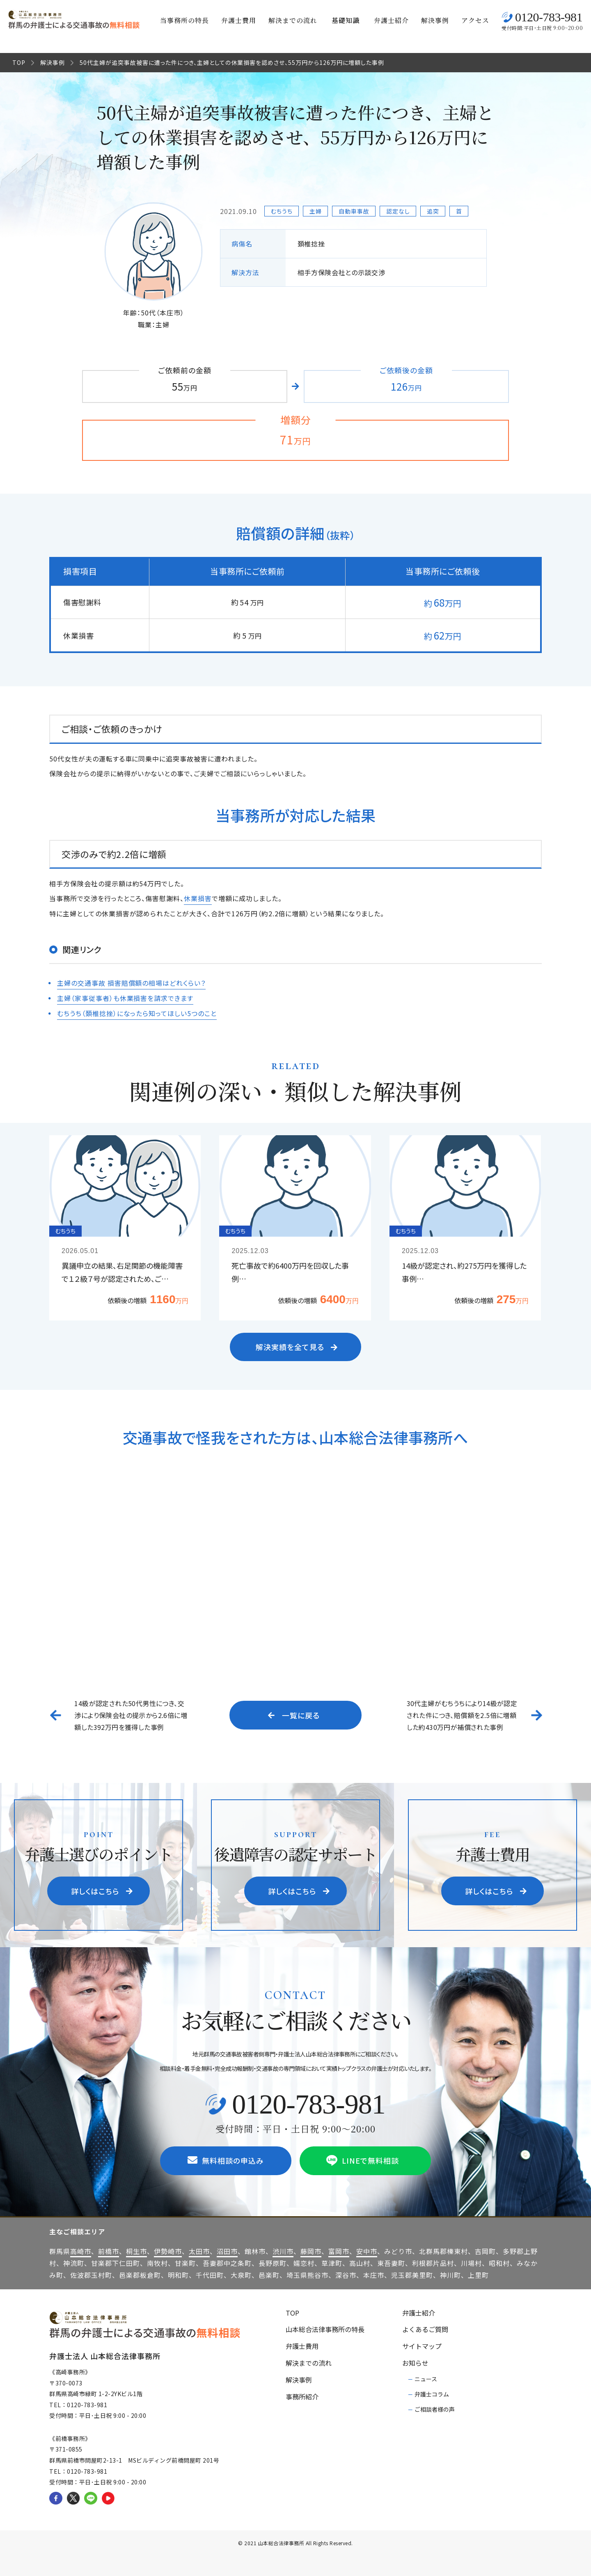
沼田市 (227, 2250)
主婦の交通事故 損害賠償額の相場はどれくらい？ (131, 982)
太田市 (199, 2250)
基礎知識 (346, 20)
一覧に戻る (294, 1714)
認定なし (398, 211)
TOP (18, 62)
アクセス (475, 20)
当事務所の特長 (184, 20)
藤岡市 (310, 2250)
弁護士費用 (238, 20)
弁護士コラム (432, 2393)
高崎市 (80, 2250)
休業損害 (198, 898)
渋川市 (283, 2250)
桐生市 (136, 2250)
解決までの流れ (292, 20)
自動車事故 (354, 211)
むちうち (282, 211)
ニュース (426, 2378)
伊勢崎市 (168, 2250)
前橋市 (108, 2250)
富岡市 (338, 2250)
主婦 (315, 211)
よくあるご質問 (425, 2328)
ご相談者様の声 (435, 2408)
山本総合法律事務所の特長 (325, 2328)
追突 (433, 211)
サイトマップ (422, 2345)
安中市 (366, 2250)
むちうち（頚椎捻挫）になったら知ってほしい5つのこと (137, 1012)
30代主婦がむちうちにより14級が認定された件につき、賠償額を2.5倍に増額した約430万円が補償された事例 (462, 1714)
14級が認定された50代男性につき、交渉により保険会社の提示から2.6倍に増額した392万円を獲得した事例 (130, 1714)
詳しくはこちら (102, 1889)
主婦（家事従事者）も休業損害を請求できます (125, 997)
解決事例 (435, 20)
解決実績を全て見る (297, 1345)
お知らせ (415, 2362)
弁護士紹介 (391, 20)
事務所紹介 (302, 2395)
